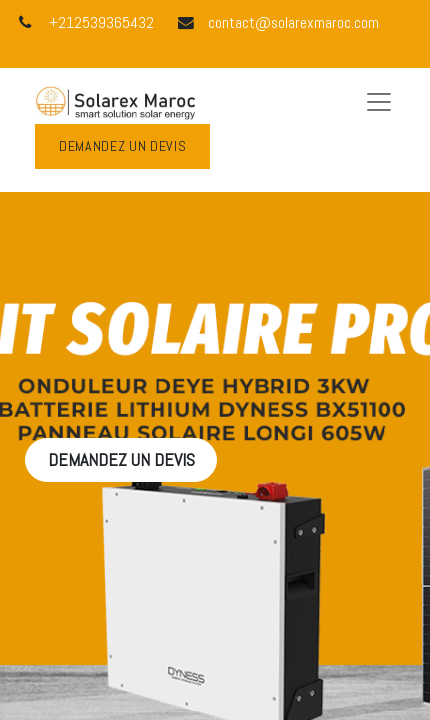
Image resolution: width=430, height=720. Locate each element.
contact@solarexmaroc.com (293, 23)
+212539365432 (101, 23)
